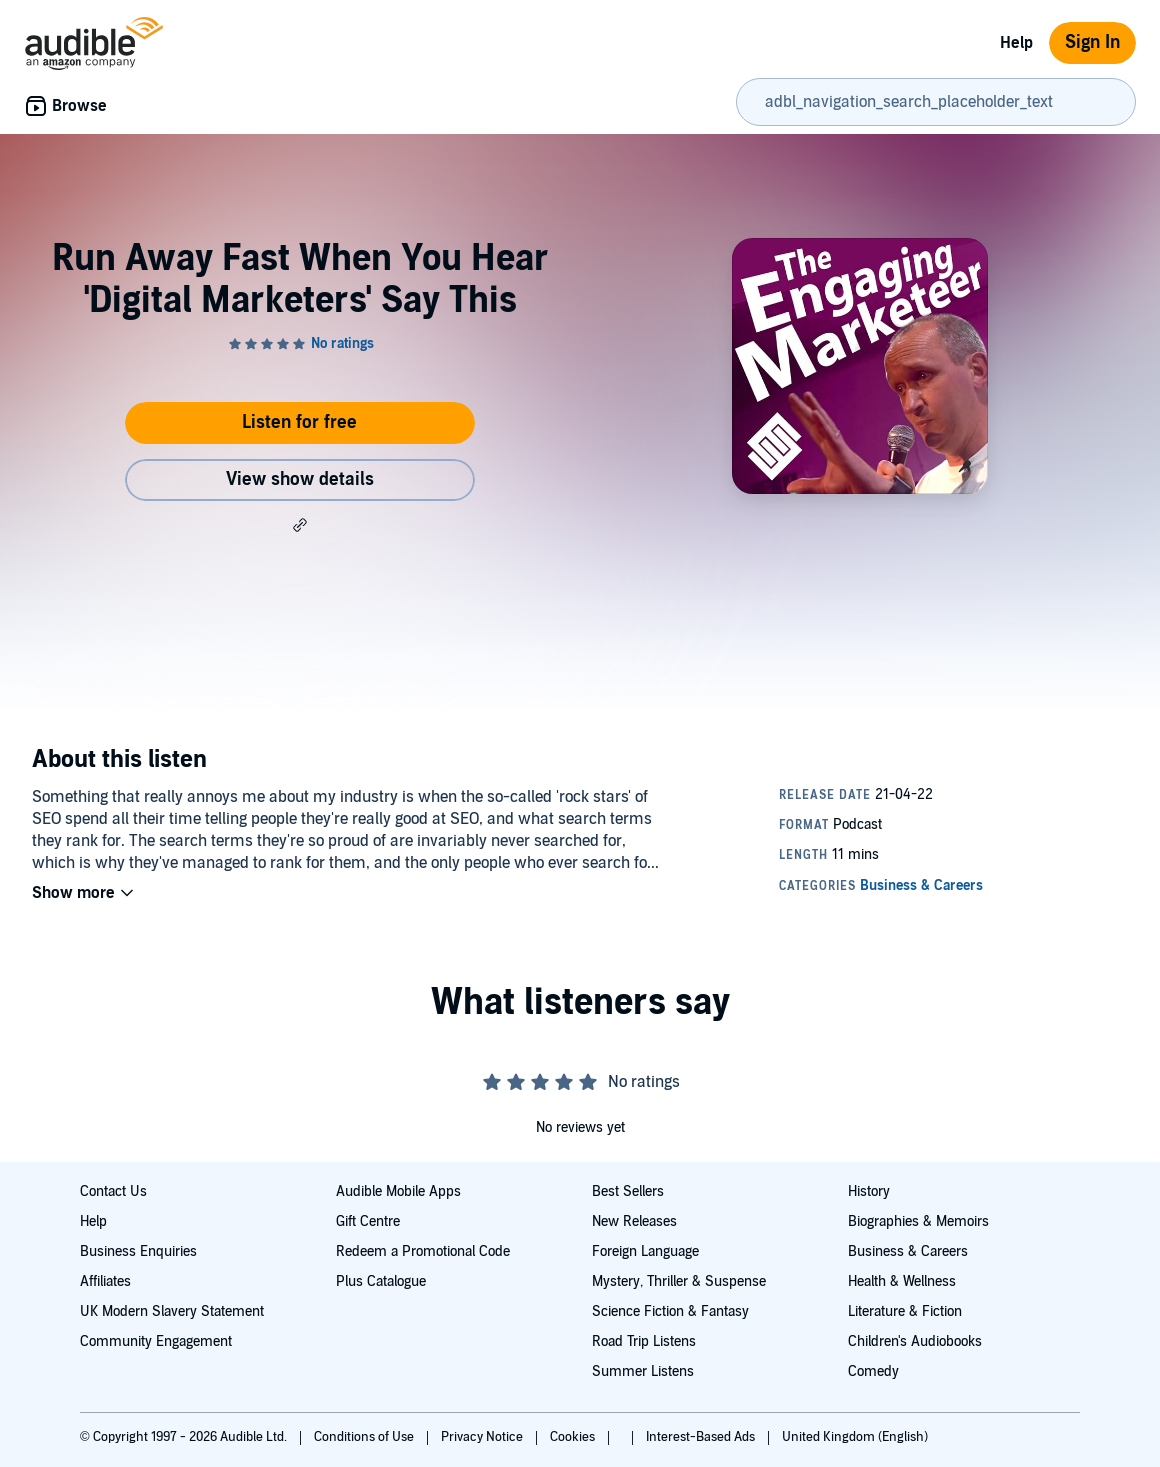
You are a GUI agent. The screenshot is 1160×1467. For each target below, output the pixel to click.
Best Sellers (628, 1191)
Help (1016, 43)
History (869, 1191)
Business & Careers (908, 1251)
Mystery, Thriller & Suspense (679, 1281)
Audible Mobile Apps (398, 1191)
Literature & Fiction (905, 1311)
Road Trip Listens (644, 1341)
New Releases (634, 1221)
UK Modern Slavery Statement (172, 1311)
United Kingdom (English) (855, 1437)
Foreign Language (645, 1251)
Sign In (1092, 42)
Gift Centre (368, 1221)
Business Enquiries (138, 1251)
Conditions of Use (365, 1437)
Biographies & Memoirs (918, 1221)
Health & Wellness (902, 1281)
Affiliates (105, 1281)
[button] (300, 525)
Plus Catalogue (381, 1281)
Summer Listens (643, 1371)
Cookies (574, 1437)
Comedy (873, 1371)
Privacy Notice (483, 1437)
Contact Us (113, 1191)
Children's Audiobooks (915, 1341)
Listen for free (299, 422)
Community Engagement (156, 1341)
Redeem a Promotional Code (423, 1251)
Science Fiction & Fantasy (670, 1311)
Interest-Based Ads (702, 1437)
